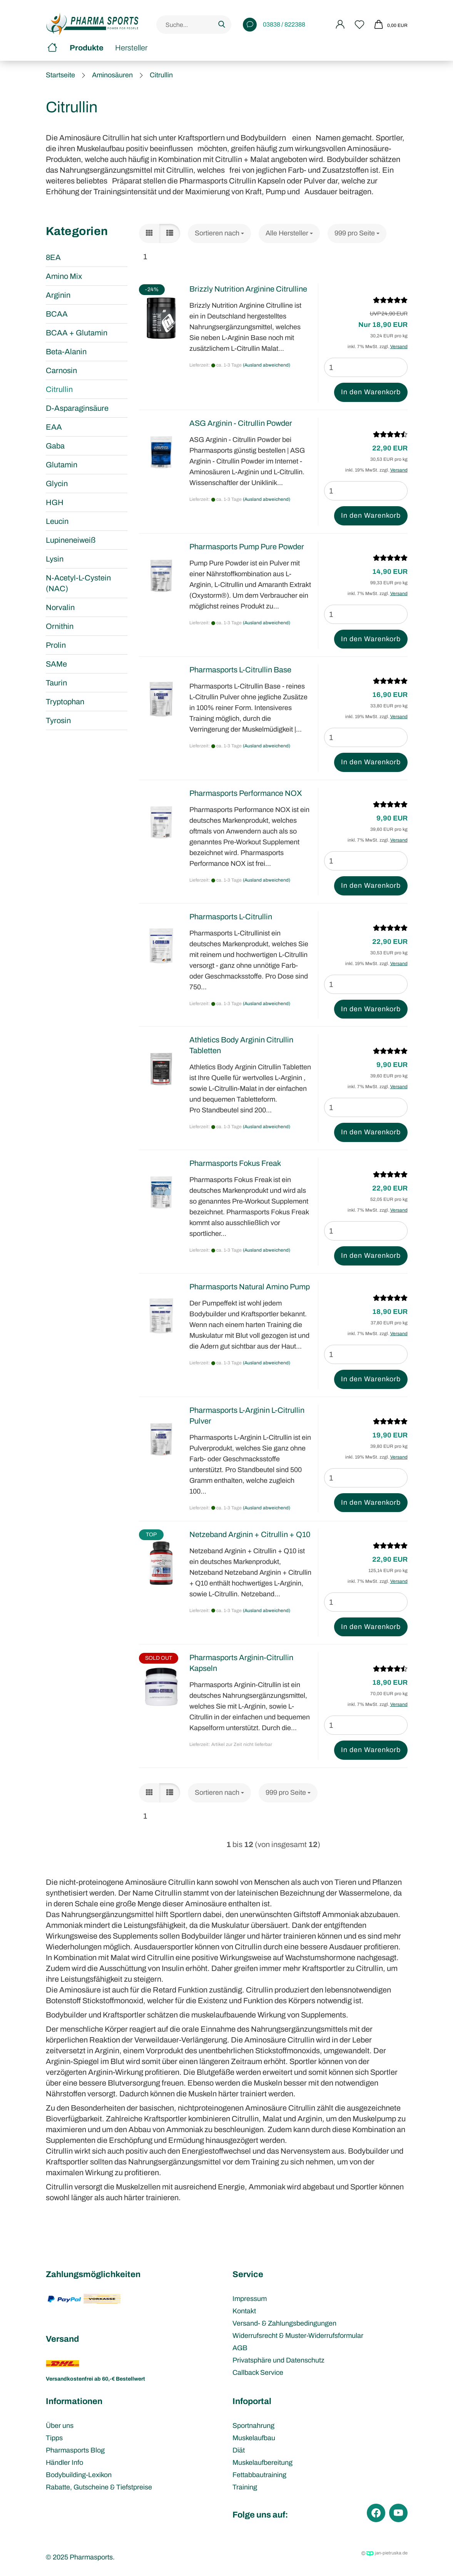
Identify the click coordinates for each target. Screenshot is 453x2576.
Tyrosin (58, 720)
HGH (55, 502)
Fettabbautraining (259, 2475)
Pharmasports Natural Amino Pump (249, 1286)
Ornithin (60, 626)
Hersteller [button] (131, 48)
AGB (239, 2348)
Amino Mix (64, 276)
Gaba (55, 446)
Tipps (54, 2438)
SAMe (56, 664)
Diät (238, 2450)
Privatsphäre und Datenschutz (278, 2360)
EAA (54, 427)
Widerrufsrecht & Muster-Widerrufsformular (297, 2335)
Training (244, 2487)
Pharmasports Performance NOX (245, 793)
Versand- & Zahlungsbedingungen (284, 2323)
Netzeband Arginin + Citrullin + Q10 (249, 1534)
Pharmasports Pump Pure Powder (246, 546)
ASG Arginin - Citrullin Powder (240, 423)
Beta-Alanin (66, 351)
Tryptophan (65, 701)
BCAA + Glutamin (76, 332)
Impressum (249, 2299)
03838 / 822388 (274, 25)
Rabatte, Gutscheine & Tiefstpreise (99, 2487)
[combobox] (219, 233)
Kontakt (244, 2311)
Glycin (57, 483)
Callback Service (257, 2372)
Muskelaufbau (253, 2438)
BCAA (57, 314)
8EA (53, 257)
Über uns (60, 2425)
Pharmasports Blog (75, 2450)
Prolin (56, 645)
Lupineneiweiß (70, 540)
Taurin (56, 683)
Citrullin (59, 389)
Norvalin (60, 607)
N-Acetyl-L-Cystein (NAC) (78, 583)
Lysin (55, 559)
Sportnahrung (253, 2425)
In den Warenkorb (371, 392)
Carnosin (61, 370)
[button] (149, 233)
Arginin (58, 295)
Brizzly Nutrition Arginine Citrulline (248, 289)
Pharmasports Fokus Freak (235, 1163)
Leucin (57, 521)
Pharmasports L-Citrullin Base (240, 669)
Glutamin (61, 464)
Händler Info (64, 2462)
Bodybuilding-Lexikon (79, 2475)
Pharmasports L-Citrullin (230, 916)
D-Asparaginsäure (77, 408)
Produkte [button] (87, 48)
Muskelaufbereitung (262, 2462)
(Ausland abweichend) (266, 365)
